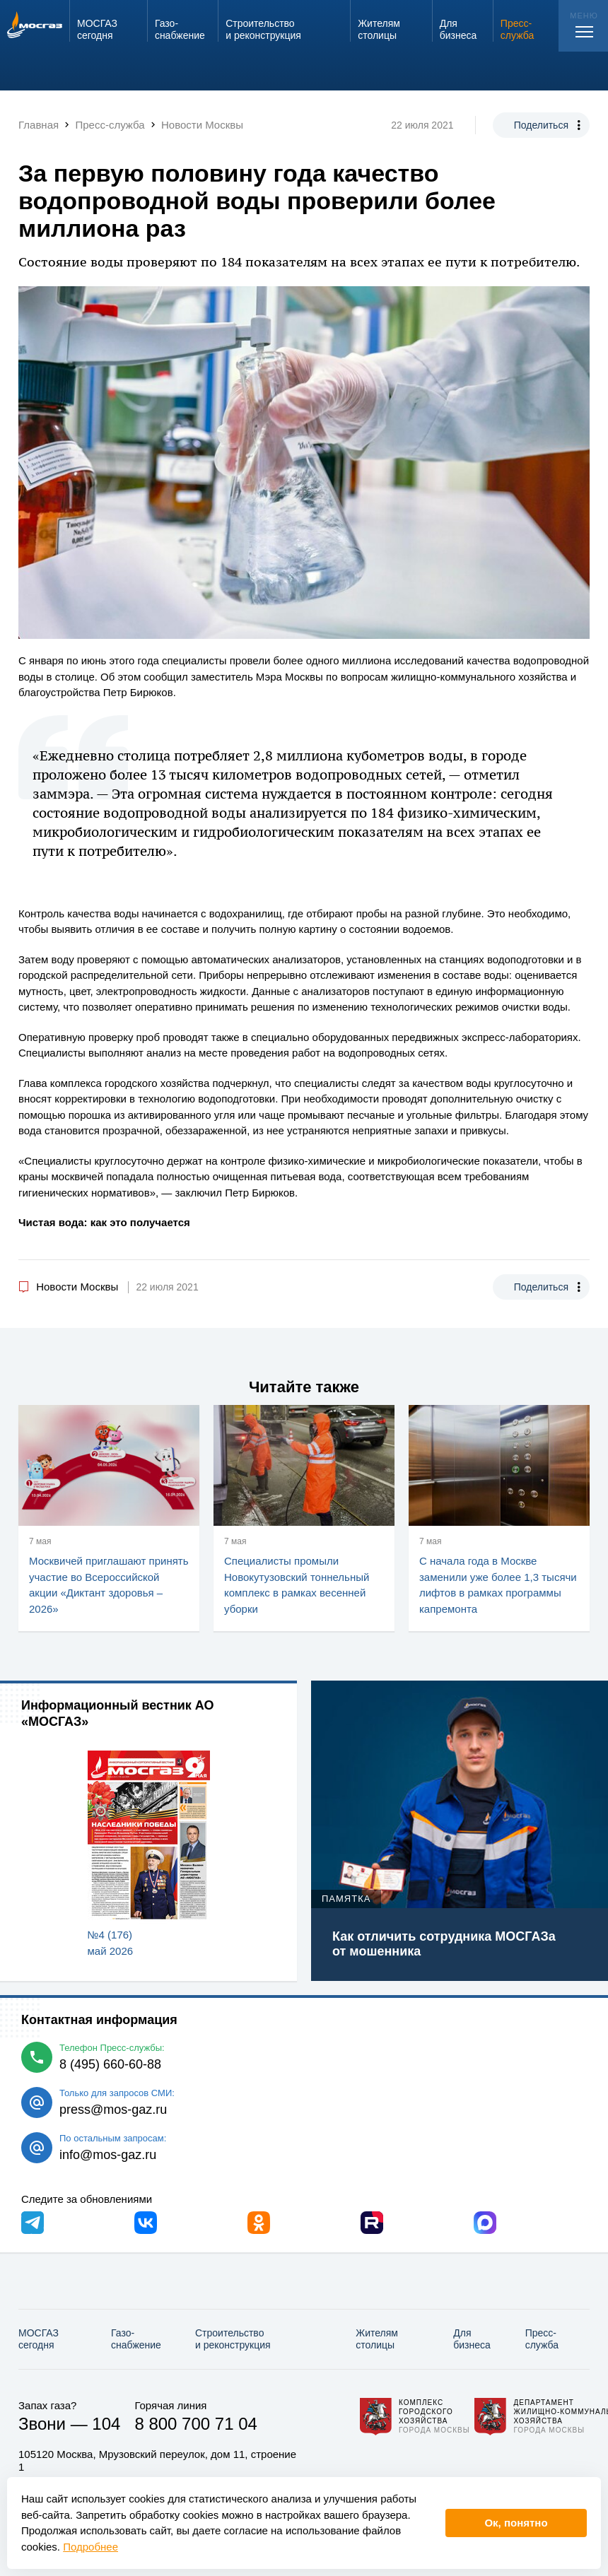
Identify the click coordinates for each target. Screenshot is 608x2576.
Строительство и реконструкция (233, 2339)
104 (106, 2423)
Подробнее (90, 2547)
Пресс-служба (542, 2339)
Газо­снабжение (136, 2339)
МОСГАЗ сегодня (38, 2339)
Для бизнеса (472, 2339)
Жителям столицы (377, 2339)
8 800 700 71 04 (195, 2423)
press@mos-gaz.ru (113, 2109)
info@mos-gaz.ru (107, 2155)
